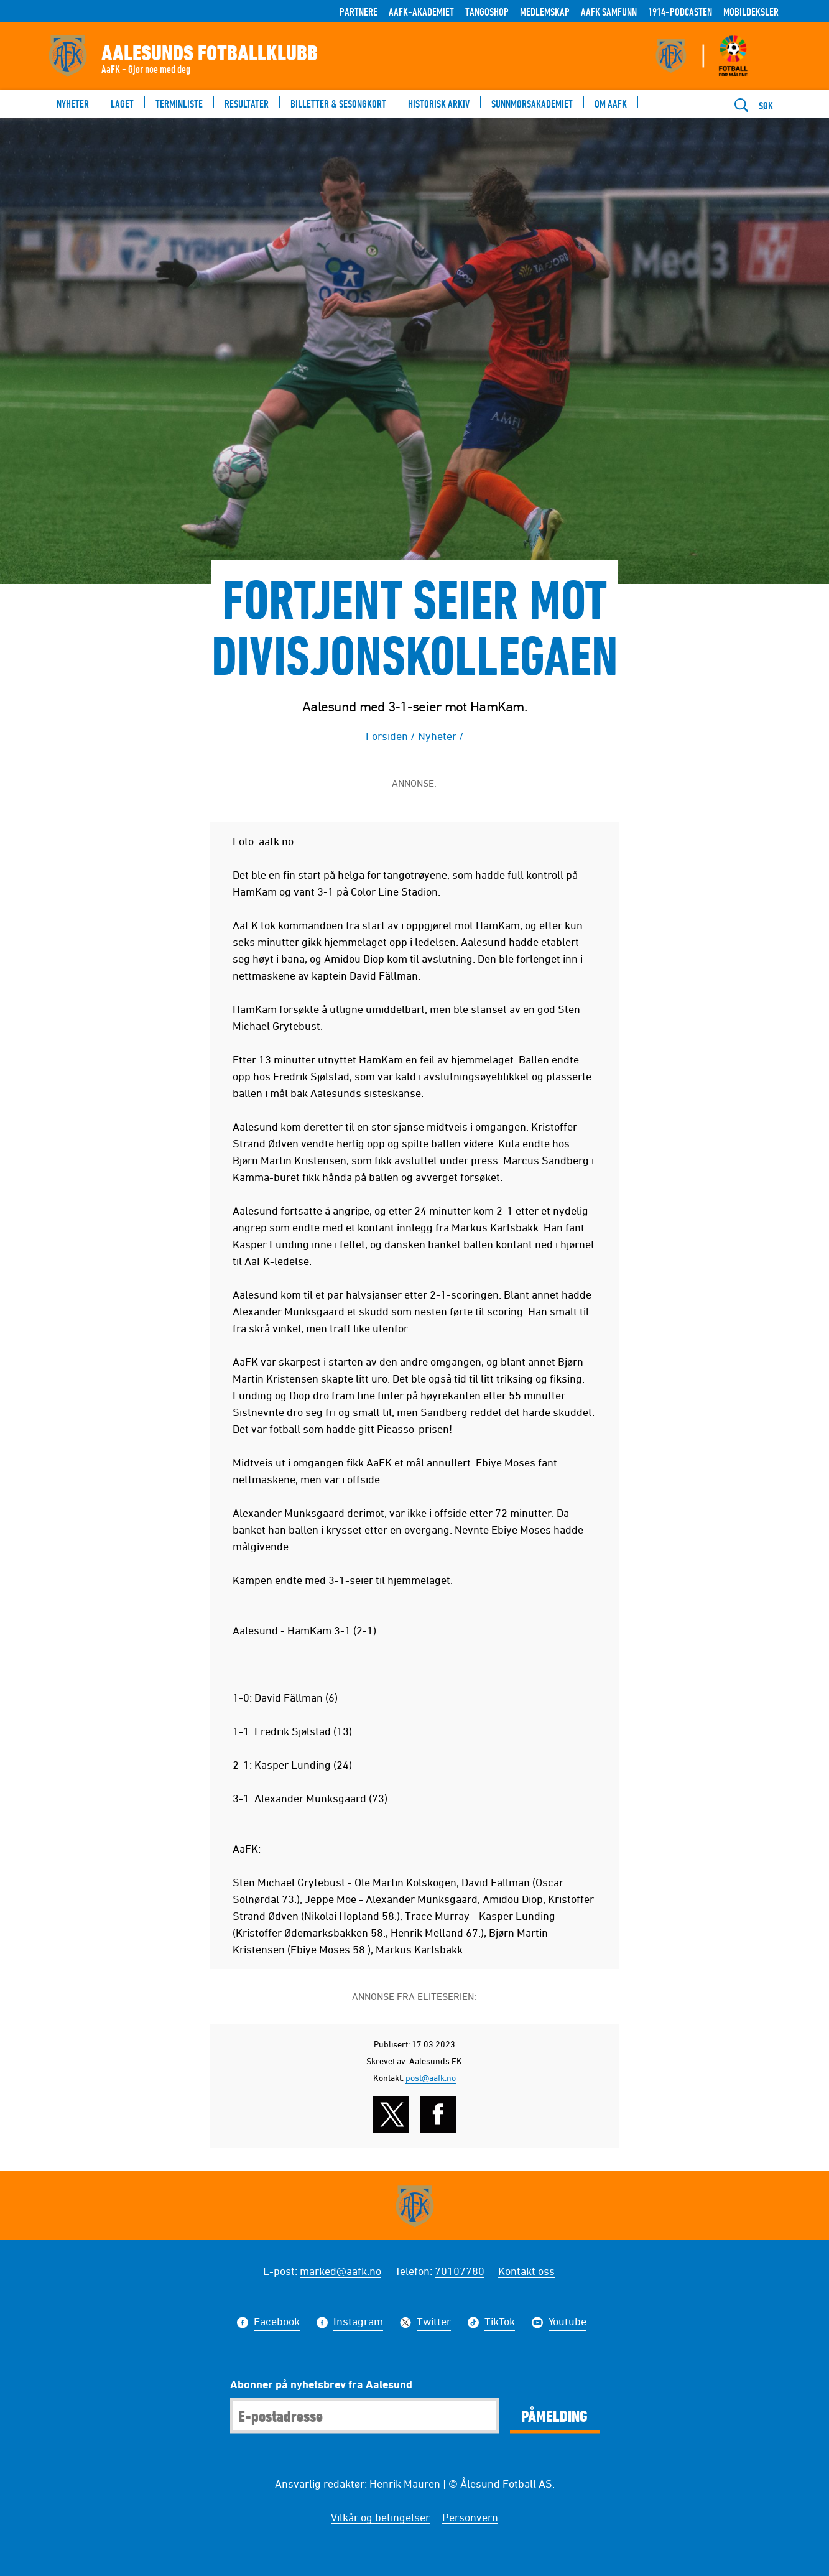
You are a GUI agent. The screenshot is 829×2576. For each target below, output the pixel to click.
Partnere (358, 11)
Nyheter (437, 736)
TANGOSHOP (487, 11)
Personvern (470, 2517)
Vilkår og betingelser (380, 2517)
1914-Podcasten (680, 11)
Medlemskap (545, 11)
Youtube (567, 2323)
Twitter (434, 2323)
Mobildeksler (751, 11)
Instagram (358, 2323)
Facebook (277, 2323)
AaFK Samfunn (609, 11)
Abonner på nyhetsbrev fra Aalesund (321, 2384)
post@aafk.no (430, 2077)
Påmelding (554, 2415)
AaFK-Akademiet (421, 11)
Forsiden (387, 736)
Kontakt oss (526, 2270)
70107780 (459, 2270)
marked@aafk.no (340, 2270)
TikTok (499, 2323)
